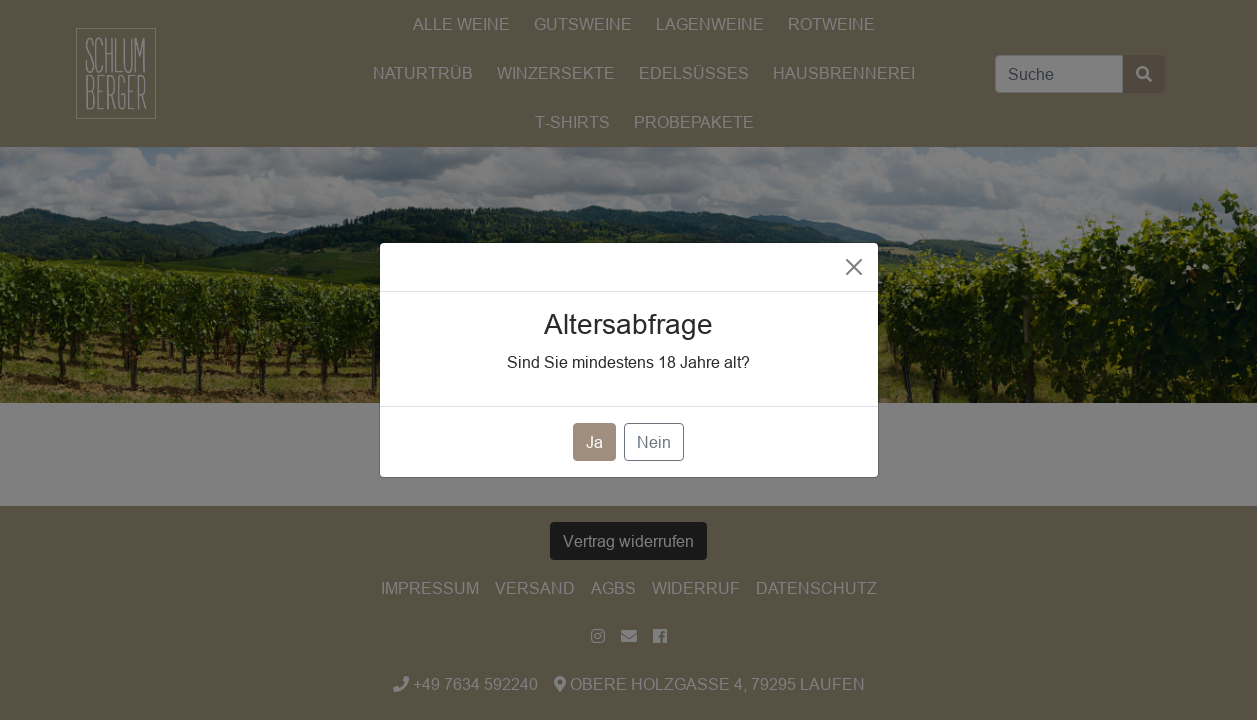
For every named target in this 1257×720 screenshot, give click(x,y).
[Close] (854, 267)
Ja (594, 442)
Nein (654, 442)
